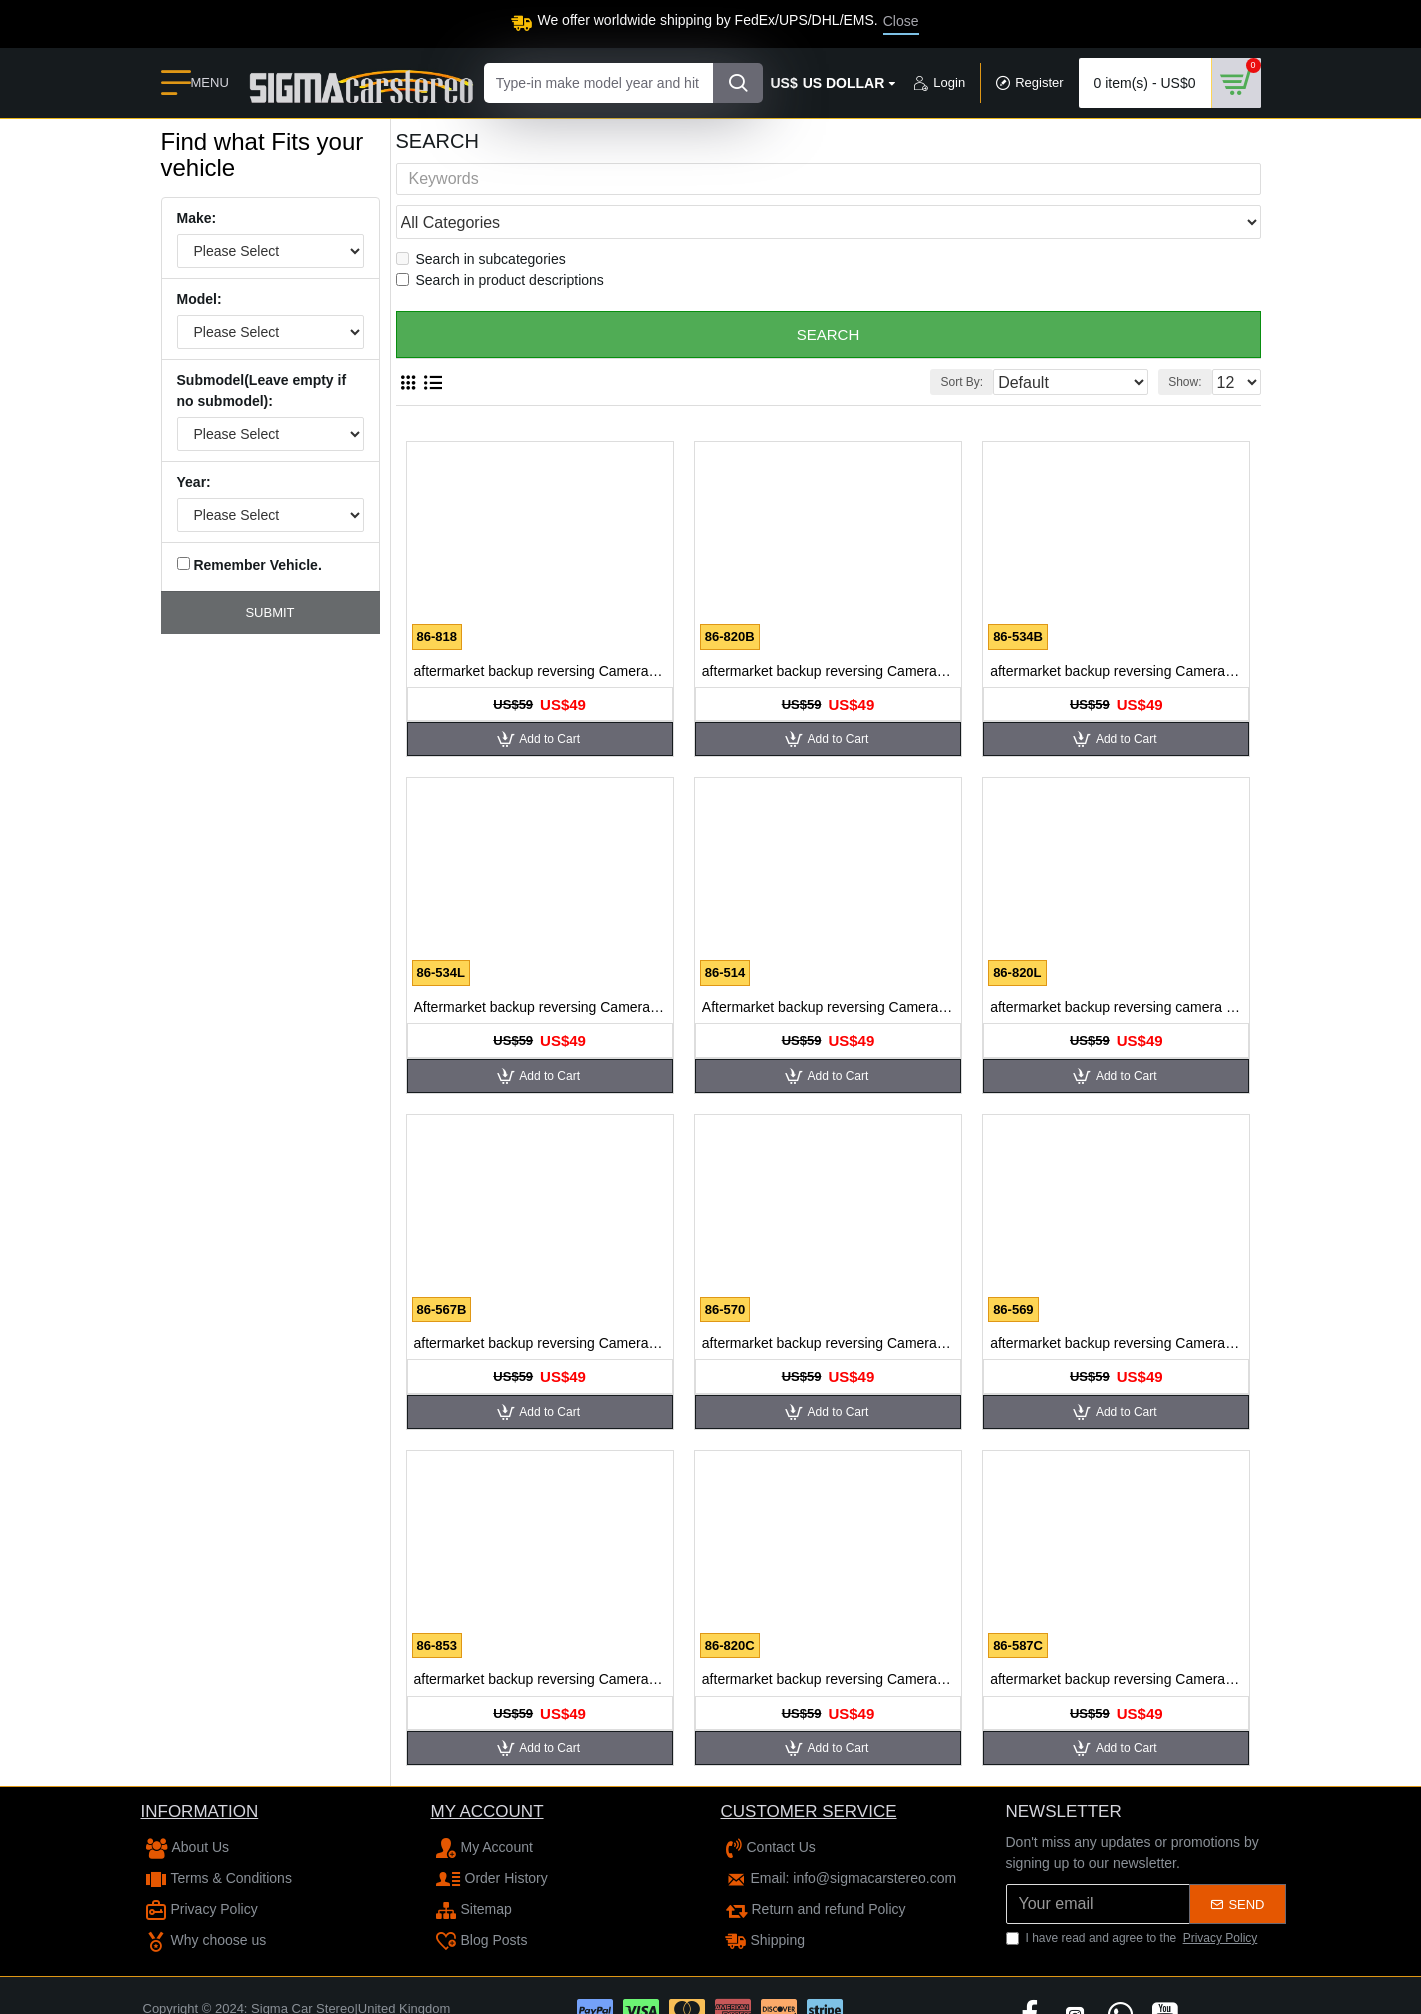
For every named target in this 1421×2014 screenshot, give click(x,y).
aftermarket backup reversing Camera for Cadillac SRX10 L (828, 1641)
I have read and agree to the (1133, 1900)
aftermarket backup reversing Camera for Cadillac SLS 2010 (540, 1641)
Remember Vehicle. (249, 565)
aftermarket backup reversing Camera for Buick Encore (828, 633)
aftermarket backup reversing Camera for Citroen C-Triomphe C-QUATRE (1116, 1641)
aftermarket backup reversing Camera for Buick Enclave (540, 633)
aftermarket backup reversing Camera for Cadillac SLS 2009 (1116, 1305)
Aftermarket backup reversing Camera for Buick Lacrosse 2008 (828, 969)
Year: (194, 482)
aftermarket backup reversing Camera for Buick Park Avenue (540, 1305)
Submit (269, 612)
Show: (1190, 344)
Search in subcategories (481, 221)
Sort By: (1000, 344)
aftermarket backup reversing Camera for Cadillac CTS (828, 1305)
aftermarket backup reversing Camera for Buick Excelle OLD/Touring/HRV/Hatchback (1116, 633)
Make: (197, 218)
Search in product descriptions (500, 242)
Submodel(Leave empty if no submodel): (262, 390)
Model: (199, 299)
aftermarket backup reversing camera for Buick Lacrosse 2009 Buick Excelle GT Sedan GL (1116, 969)
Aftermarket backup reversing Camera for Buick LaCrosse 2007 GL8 (540, 969)
